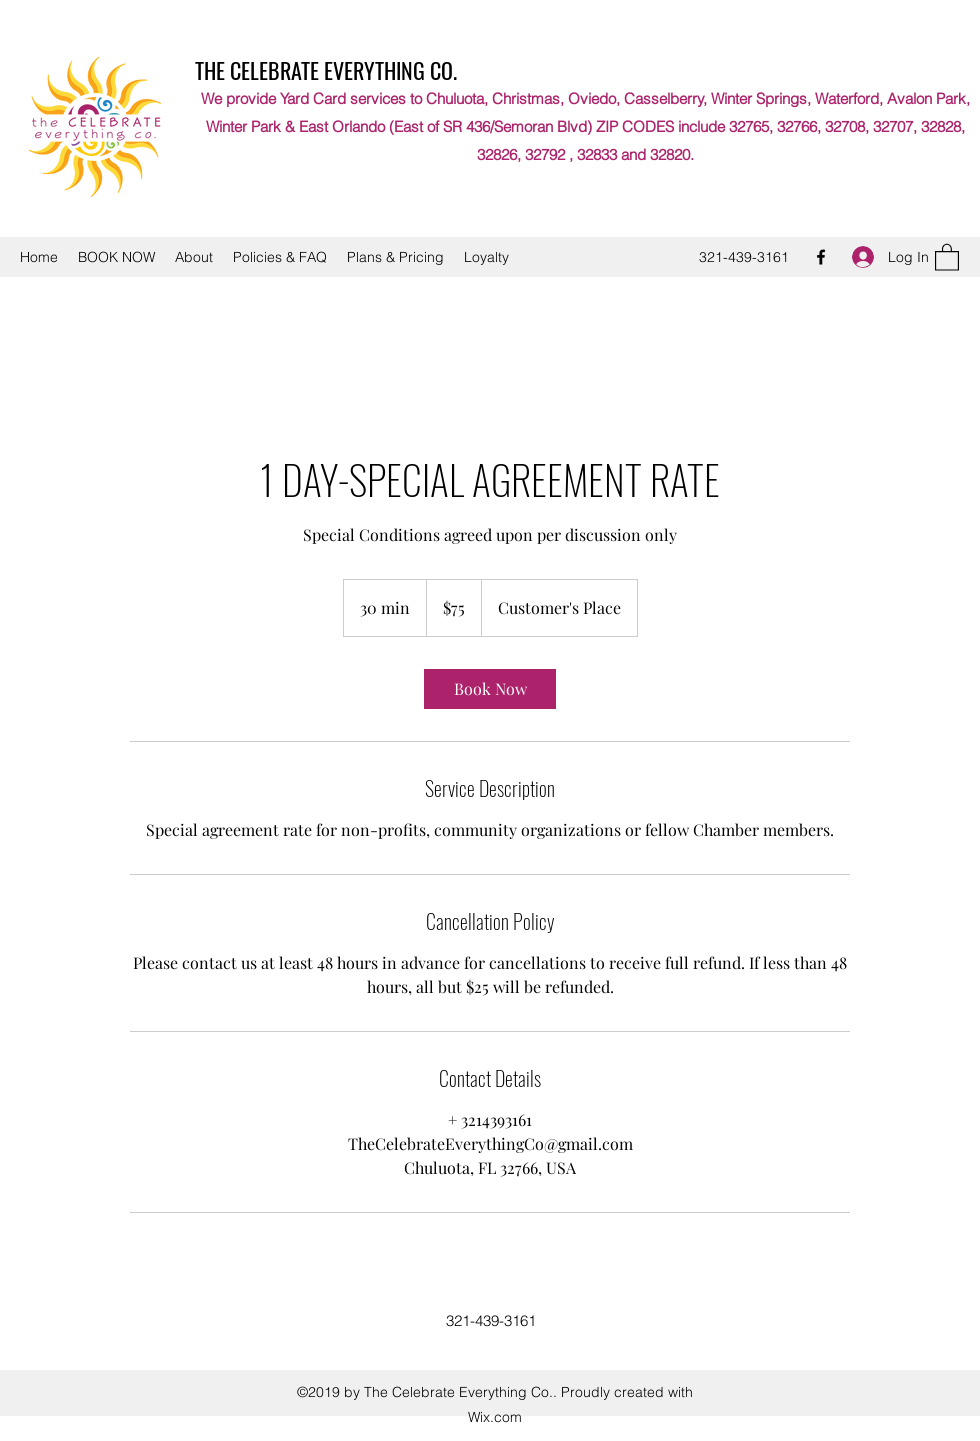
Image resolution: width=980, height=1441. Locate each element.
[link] (490, 689)
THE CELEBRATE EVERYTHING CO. (326, 70)
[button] (947, 256)
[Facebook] (821, 257)
